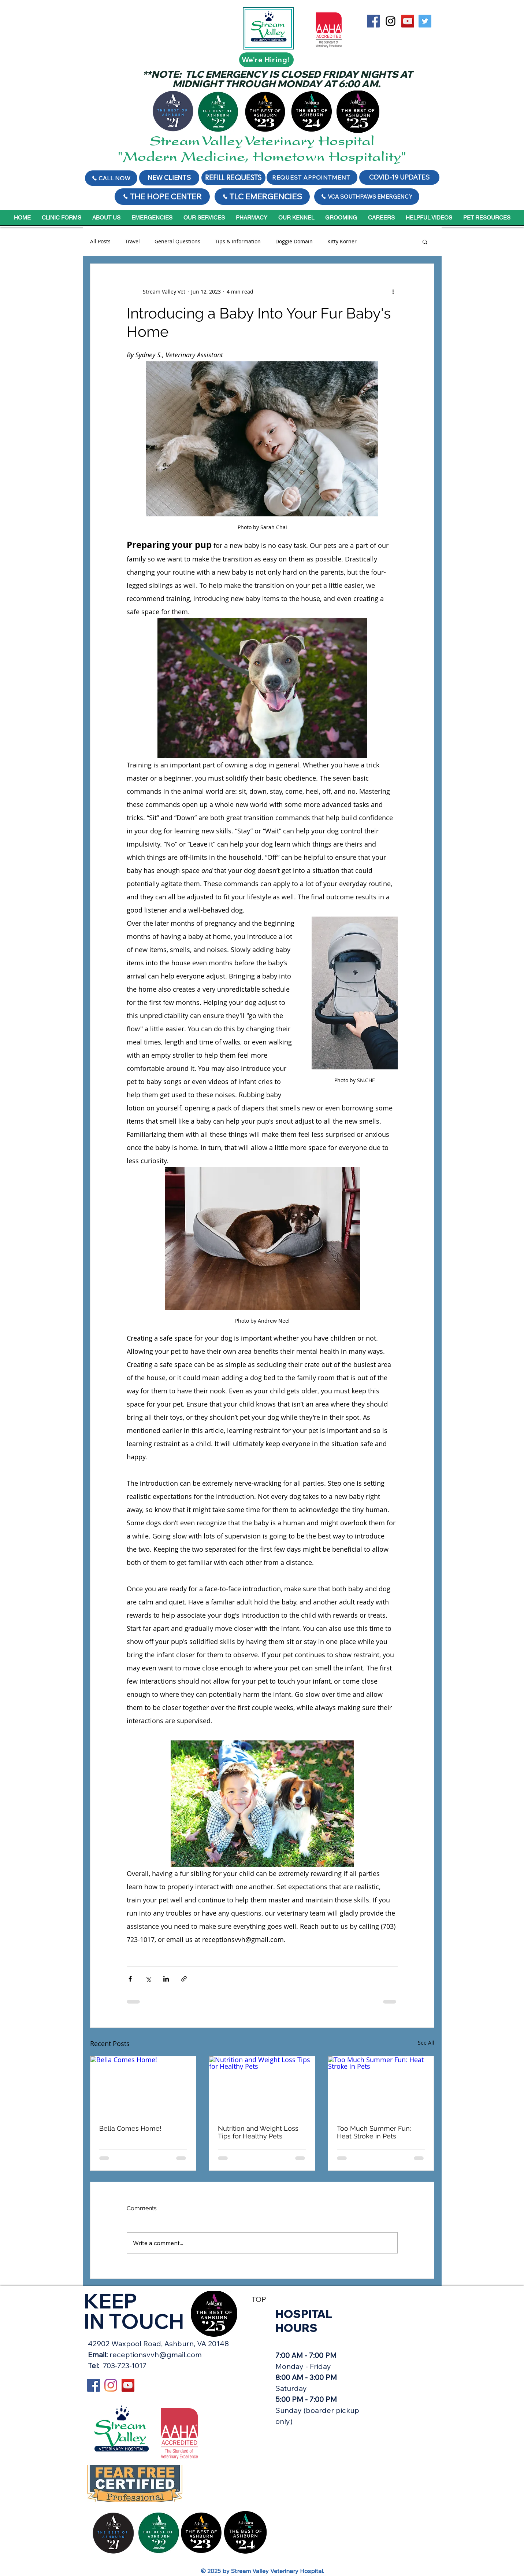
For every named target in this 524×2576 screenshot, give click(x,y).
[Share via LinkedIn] (166, 1978)
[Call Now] (111, 178)
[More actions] (393, 291)
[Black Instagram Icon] (390, 21)
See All (426, 2042)
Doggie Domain (294, 241)
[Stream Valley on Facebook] (373, 21)
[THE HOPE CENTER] (162, 196)
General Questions (177, 241)
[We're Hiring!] (266, 59)
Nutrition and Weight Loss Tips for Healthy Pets (258, 2132)
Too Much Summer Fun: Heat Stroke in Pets (374, 2132)
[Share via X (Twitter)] (148, 1978)
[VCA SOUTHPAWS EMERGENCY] (366, 196)
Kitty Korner (342, 241)
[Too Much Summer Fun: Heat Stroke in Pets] (381, 2086)
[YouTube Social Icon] (407, 21)
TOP (259, 2299)
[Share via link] (184, 1978)
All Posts (100, 241)
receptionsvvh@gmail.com (155, 2354)
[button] (424, 241)
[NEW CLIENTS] (169, 177)
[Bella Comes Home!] (143, 2086)
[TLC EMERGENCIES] (262, 196)
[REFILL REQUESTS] (233, 177)
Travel (132, 241)
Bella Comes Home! (130, 2128)
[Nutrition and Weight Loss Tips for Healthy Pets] (262, 2086)
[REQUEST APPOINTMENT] (312, 177)
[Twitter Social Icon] (425, 21)
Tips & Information (238, 241)
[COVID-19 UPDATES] (399, 177)
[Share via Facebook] (130, 1978)
